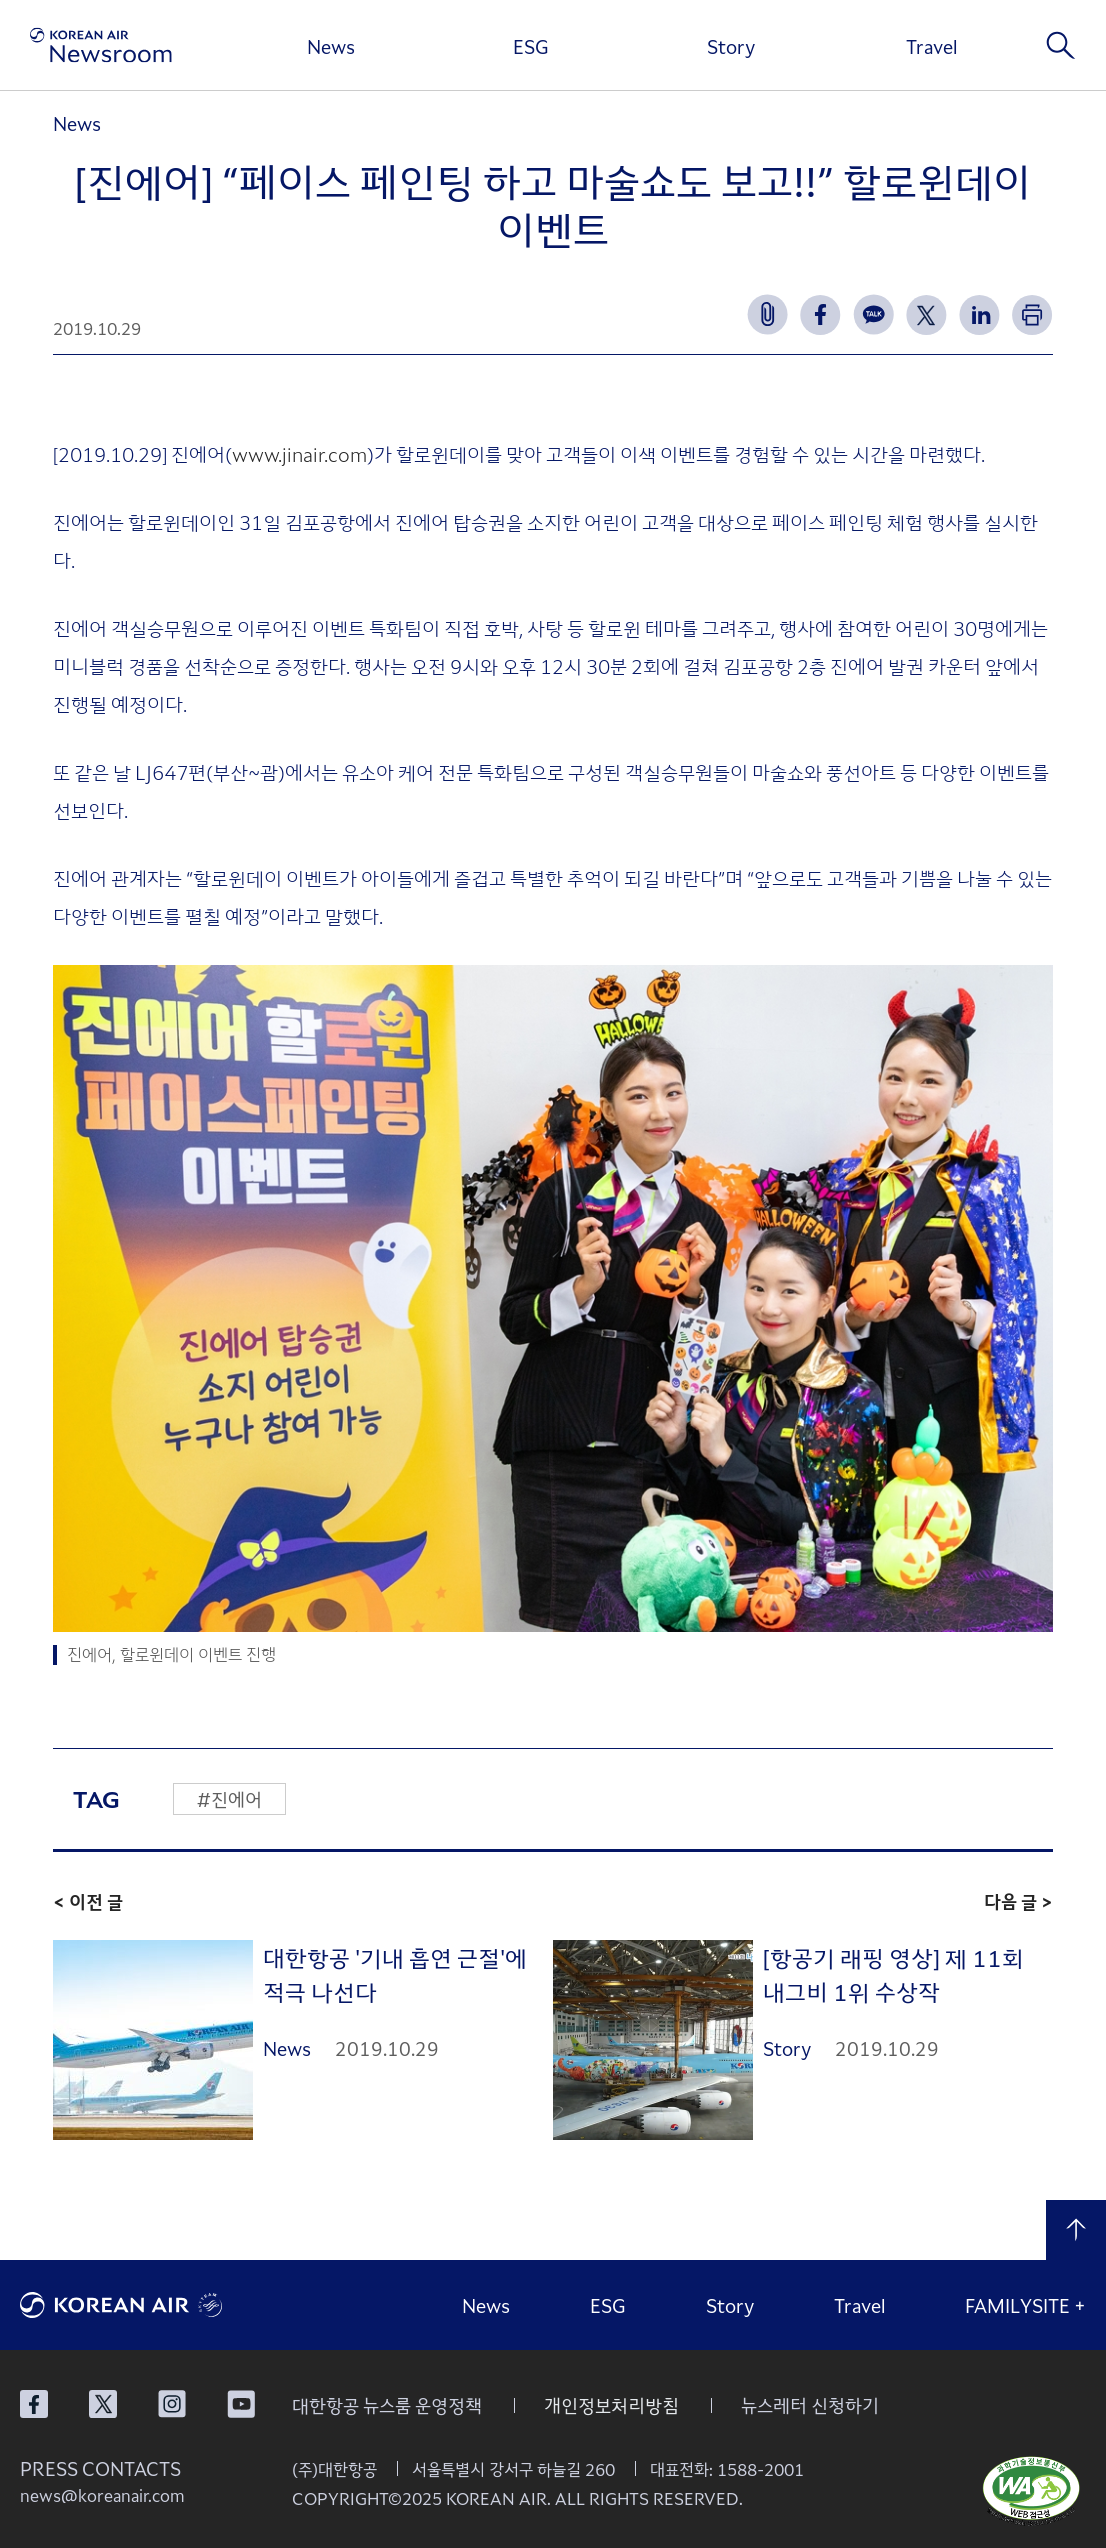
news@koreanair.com (102, 2495)
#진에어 (229, 1799)
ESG (531, 46)
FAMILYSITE (1025, 2305)
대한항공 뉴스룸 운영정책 (387, 2405)
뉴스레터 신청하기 (810, 2405)
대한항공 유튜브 (241, 2404)
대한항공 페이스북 (34, 2404)
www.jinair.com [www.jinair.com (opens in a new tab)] (299, 453)
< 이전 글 (88, 1901)
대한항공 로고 (170, 2305)
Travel (931, 46)
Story (731, 46)
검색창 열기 (1061, 45)
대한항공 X (103, 2404)
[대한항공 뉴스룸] (101, 45)
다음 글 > (1018, 1901)
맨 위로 (1076, 2230)
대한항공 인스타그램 (172, 2404)
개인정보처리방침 (611, 2405)
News (331, 46)
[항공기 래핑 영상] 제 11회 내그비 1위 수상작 (893, 1974)
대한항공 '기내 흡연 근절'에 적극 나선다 (395, 1974)
